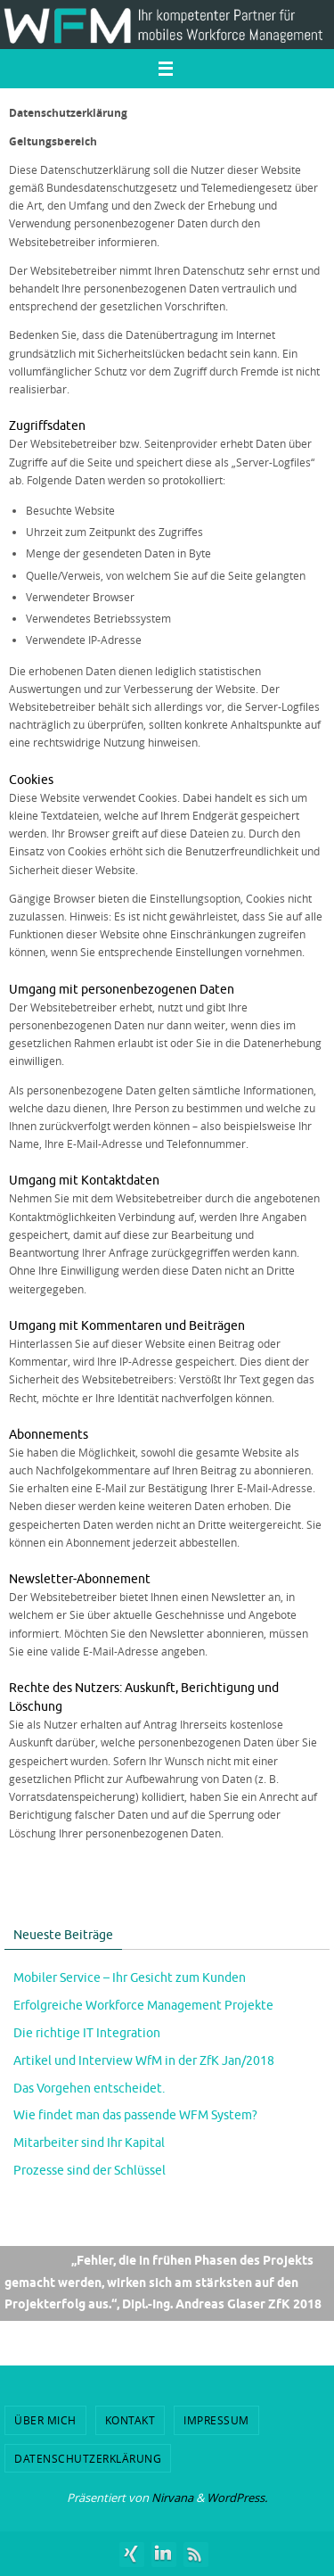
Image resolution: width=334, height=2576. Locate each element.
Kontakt (130, 2420)
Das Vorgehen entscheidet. (89, 2088)
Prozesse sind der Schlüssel (89, 2170)
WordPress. (237, 2497)
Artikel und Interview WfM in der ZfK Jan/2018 (143, 2060)
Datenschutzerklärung (87, 2458)
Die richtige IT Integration (86, 2033)
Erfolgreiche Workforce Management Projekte (143, 2005)
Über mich (45, 2420)
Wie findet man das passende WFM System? (135, 2115)
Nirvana (172, 2497)
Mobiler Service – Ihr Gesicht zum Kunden (129, 1978)
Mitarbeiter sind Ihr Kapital (89, 2143)
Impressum (216, 2420)
